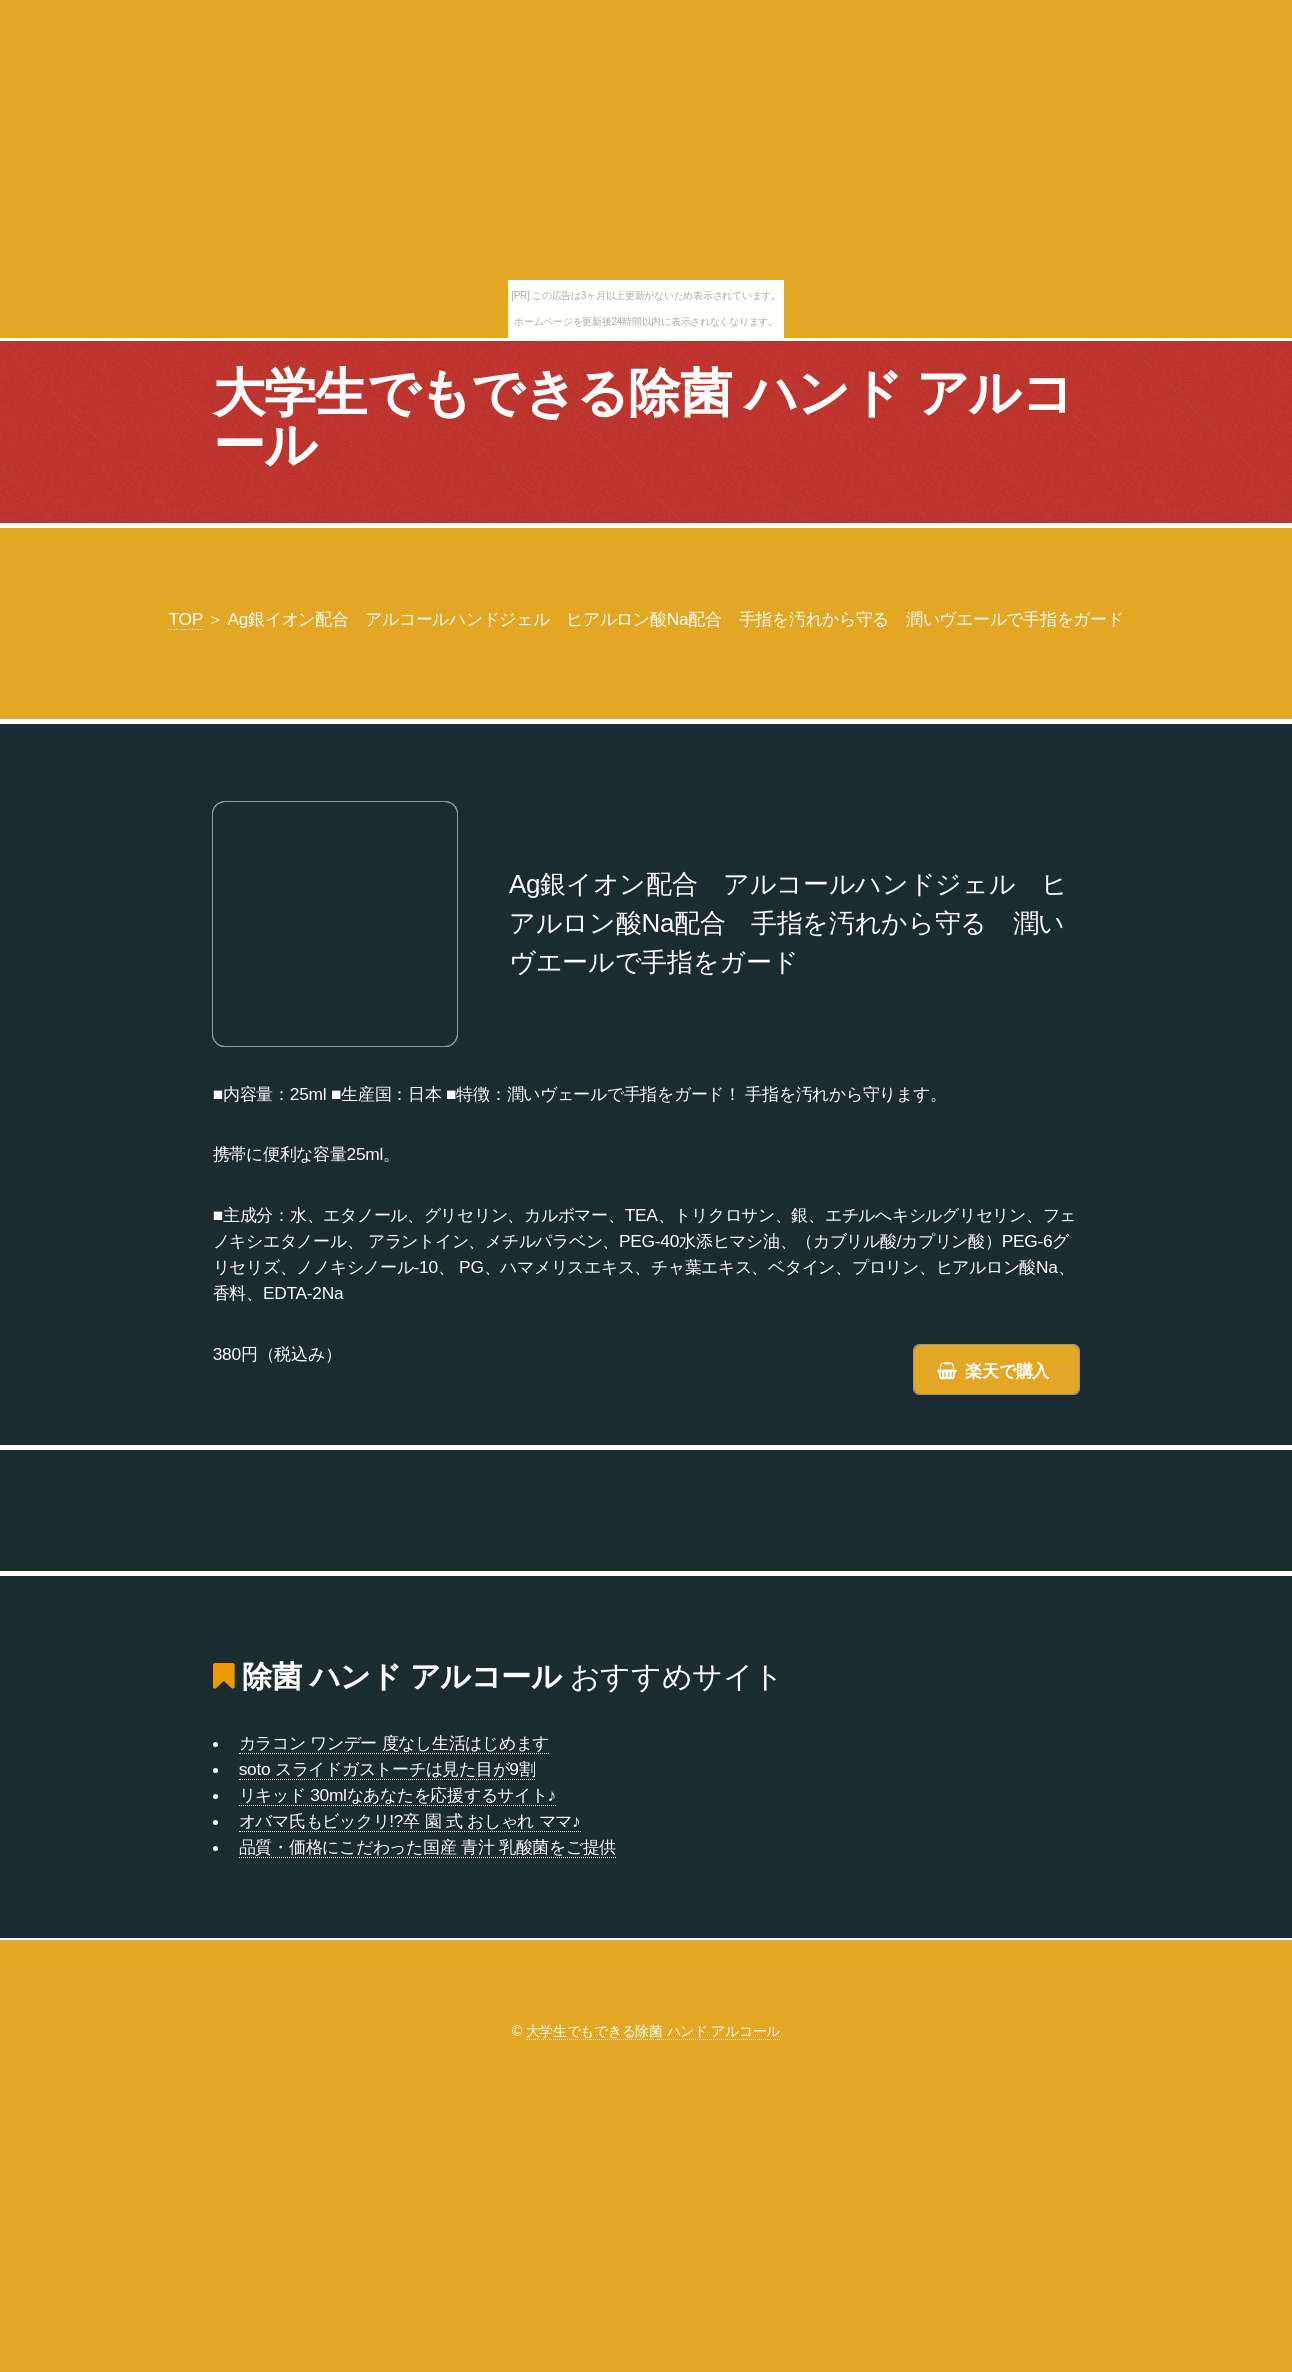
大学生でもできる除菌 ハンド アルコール (643, 419)
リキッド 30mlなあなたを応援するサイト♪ (397, 1795)
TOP (185, 619)
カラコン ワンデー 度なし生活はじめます (394, 1743)
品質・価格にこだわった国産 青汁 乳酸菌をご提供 (427, 1847)
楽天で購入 (1007, 1371)
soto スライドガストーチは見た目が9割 (387, 1769)
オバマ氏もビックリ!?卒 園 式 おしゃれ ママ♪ (410, 1821)
